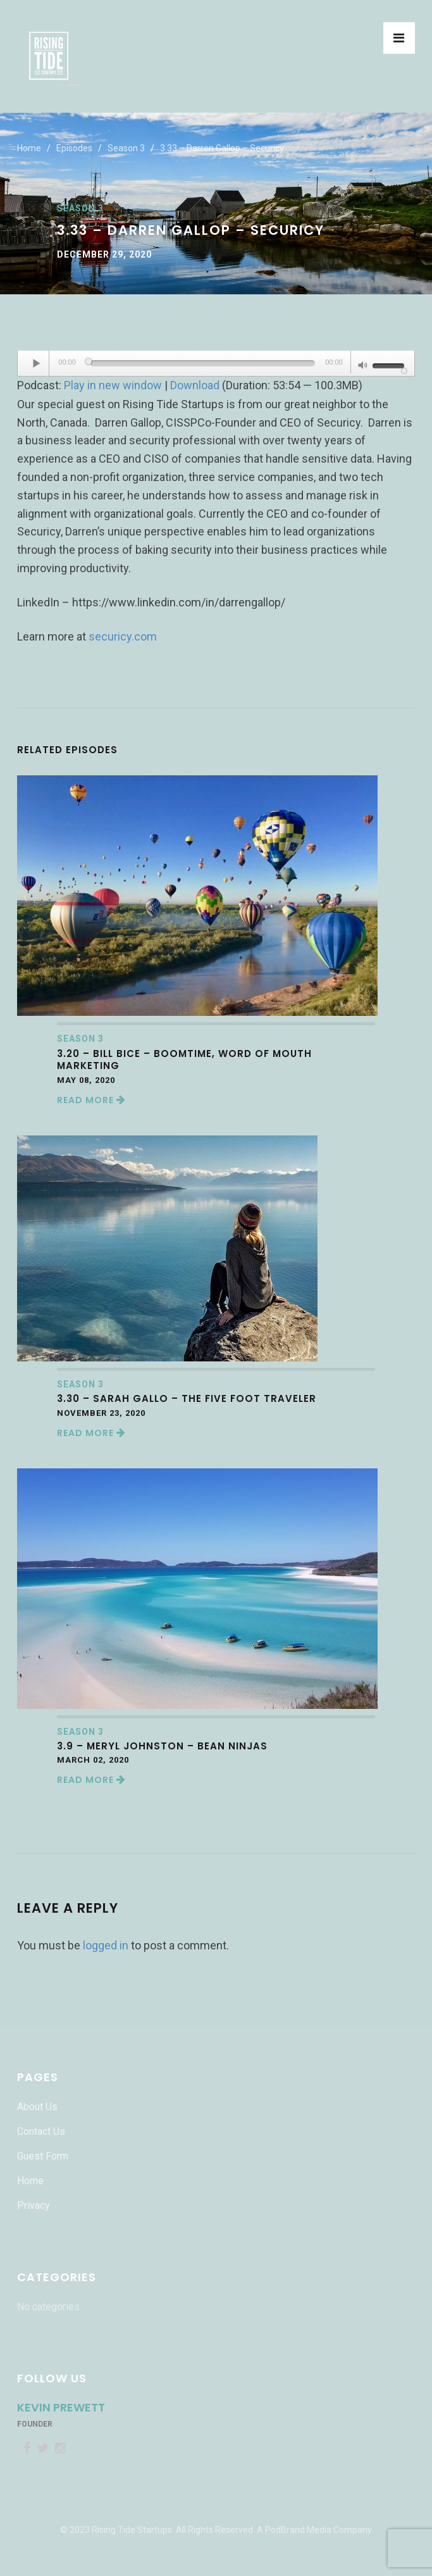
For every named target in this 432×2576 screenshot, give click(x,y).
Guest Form (42, 2156)
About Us (37, 2107)
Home (29, 148)
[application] (215, 364)
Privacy (33, 2205)
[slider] (202, 363)
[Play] (36, 363)
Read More (91, 1100)
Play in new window (113, 385)
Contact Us (41, 2131)
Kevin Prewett (61, 2407)
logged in (105, 1945)
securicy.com (123, 636)
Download (194, 385)
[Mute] (363, 366)
